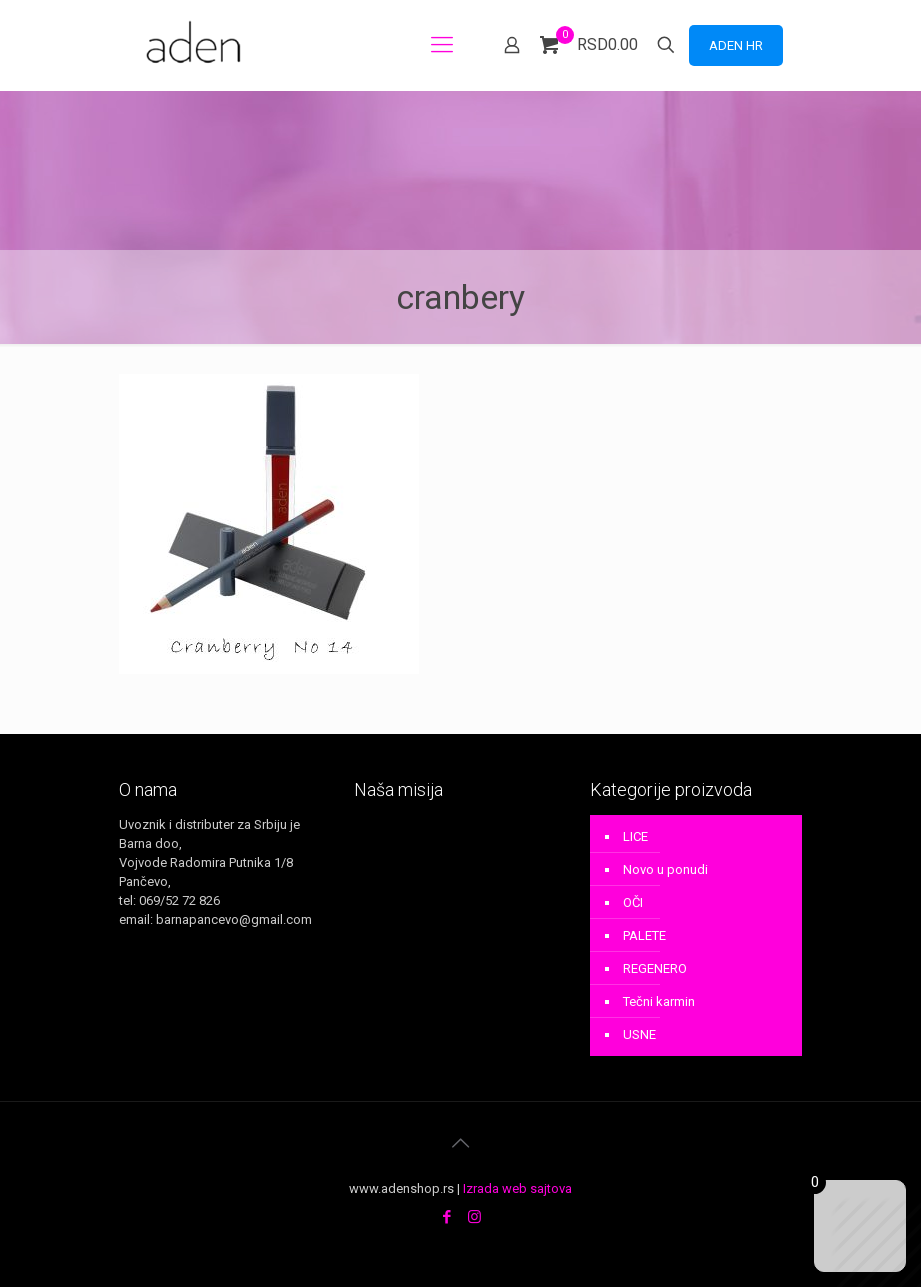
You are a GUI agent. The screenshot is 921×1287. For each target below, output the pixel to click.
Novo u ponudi (665, 869)
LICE (635, 836)
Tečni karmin (659, 1001)
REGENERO (655, 968)
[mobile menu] (442, 45)
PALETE (644, 935)
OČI (633, 902)
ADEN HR (736, 45)
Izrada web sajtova (517, 1188)
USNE (639, 1034)
